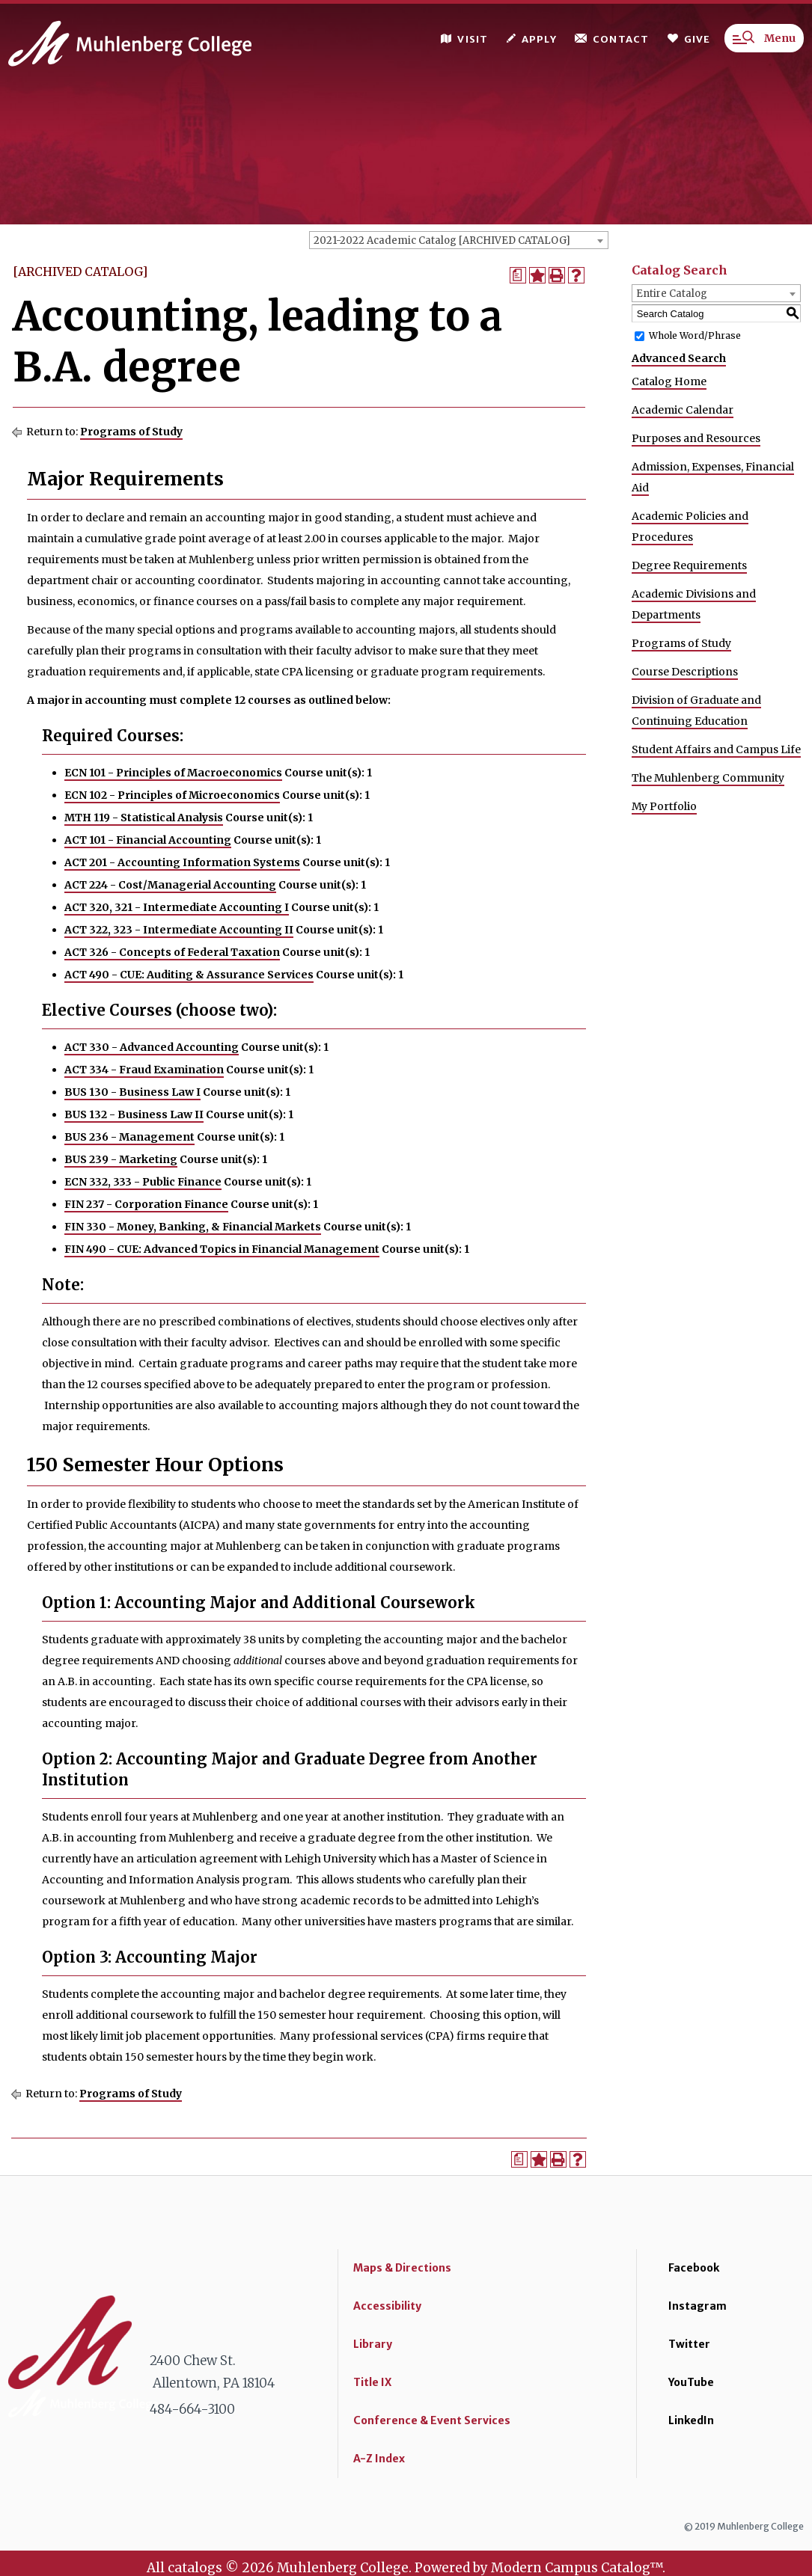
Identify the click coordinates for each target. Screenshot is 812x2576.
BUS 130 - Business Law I (132, 1092)
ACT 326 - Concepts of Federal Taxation (172, 952)
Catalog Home (669, 381)
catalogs (195, 2568)
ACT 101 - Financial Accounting (147, 840)
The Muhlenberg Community (708, 778)
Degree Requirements (689, 565)
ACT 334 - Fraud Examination (144, 1069)
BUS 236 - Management (129, 1137)
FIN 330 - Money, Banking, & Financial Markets (192, 1226)
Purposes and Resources (696, 438)
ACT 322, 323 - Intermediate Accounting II (178, 929)
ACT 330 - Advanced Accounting (151, 1047)
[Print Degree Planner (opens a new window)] (518, 275)
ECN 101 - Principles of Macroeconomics (173, 772)
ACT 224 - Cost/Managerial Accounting (170, 885)
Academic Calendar (682, 410)
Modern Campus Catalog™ (576, 2568)
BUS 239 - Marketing (120, 1159)
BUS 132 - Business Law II (134, 1114)
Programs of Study (131, 431)
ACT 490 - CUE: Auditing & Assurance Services (189, 974)
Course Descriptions (685, 671)
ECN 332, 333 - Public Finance (143, 1182)
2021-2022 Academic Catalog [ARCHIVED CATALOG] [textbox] (442, 240)
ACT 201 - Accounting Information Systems (182, 862)
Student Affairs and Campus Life (716, 749)
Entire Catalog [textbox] (671, 293)
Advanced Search (679, 358)
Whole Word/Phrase (695, 335)
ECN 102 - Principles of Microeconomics (172, 795)
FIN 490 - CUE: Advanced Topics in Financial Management (221, 1249)
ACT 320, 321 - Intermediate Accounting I (176, 907)
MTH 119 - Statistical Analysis (143, 817)
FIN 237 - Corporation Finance (146, 1204)
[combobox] (458, 240)
